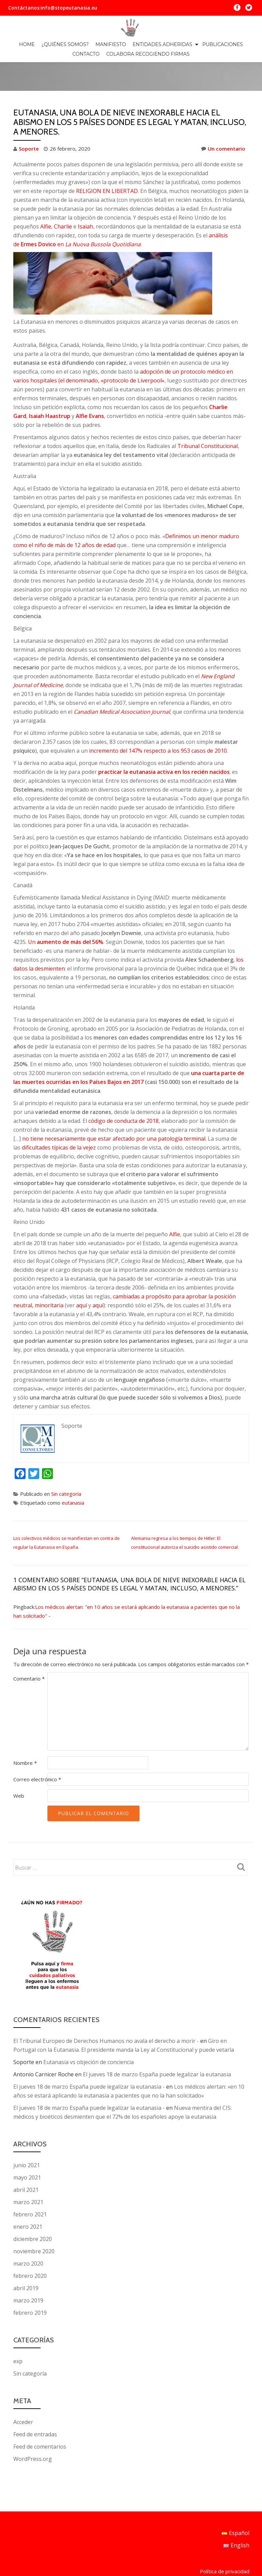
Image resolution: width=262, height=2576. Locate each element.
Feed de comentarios (39, 2418)
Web (18, 1767)
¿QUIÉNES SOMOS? (65, 44)
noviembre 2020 (34, 2222)
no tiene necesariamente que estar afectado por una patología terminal (113, 1110)
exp (18, 2332)
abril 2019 (26, 2259)
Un (65, 913)
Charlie (63, 197)
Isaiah (85, 197)
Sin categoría (66, 1465)
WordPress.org (32, 2430)
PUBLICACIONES (222, 44)
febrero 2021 (30, 2185)
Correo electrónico (37, 1750)
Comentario (29, 1649)
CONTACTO (85, 54)
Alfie (45, 197)
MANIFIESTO (111, 44)
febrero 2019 (30, 2284)
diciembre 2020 (32, 2210)
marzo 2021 (28, 2173)
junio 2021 (26, 2136)
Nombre (25, 1734)
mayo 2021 (27, 2149)
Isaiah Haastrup (49, 387)
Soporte (29, 119)
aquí (81, 1276)
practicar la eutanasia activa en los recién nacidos (164, 743)
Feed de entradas (35, 2405)
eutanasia (73, 1474)
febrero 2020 (30, 2247)
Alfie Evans (90, 387)
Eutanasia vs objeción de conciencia (88, 2033)
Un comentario (223, 120)
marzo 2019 (28, 2271)
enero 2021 (27, 2198)
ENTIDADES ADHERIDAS (162, 44)
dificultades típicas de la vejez (59, 1119)
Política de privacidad (224, 2511)
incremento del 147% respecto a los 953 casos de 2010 (158, 722)
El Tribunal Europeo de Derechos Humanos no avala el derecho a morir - (106, 2012)
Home (27, 44)
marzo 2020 (28, 2235)
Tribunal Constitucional (207, 417)
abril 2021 (26, 2161)
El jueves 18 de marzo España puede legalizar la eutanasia (157, 2045)
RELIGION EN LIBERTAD (107, 162)
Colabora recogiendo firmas (147, 54)
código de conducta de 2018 (123, 1092)
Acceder (23, 2393)
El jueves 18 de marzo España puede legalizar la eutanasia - (89, 2058)
